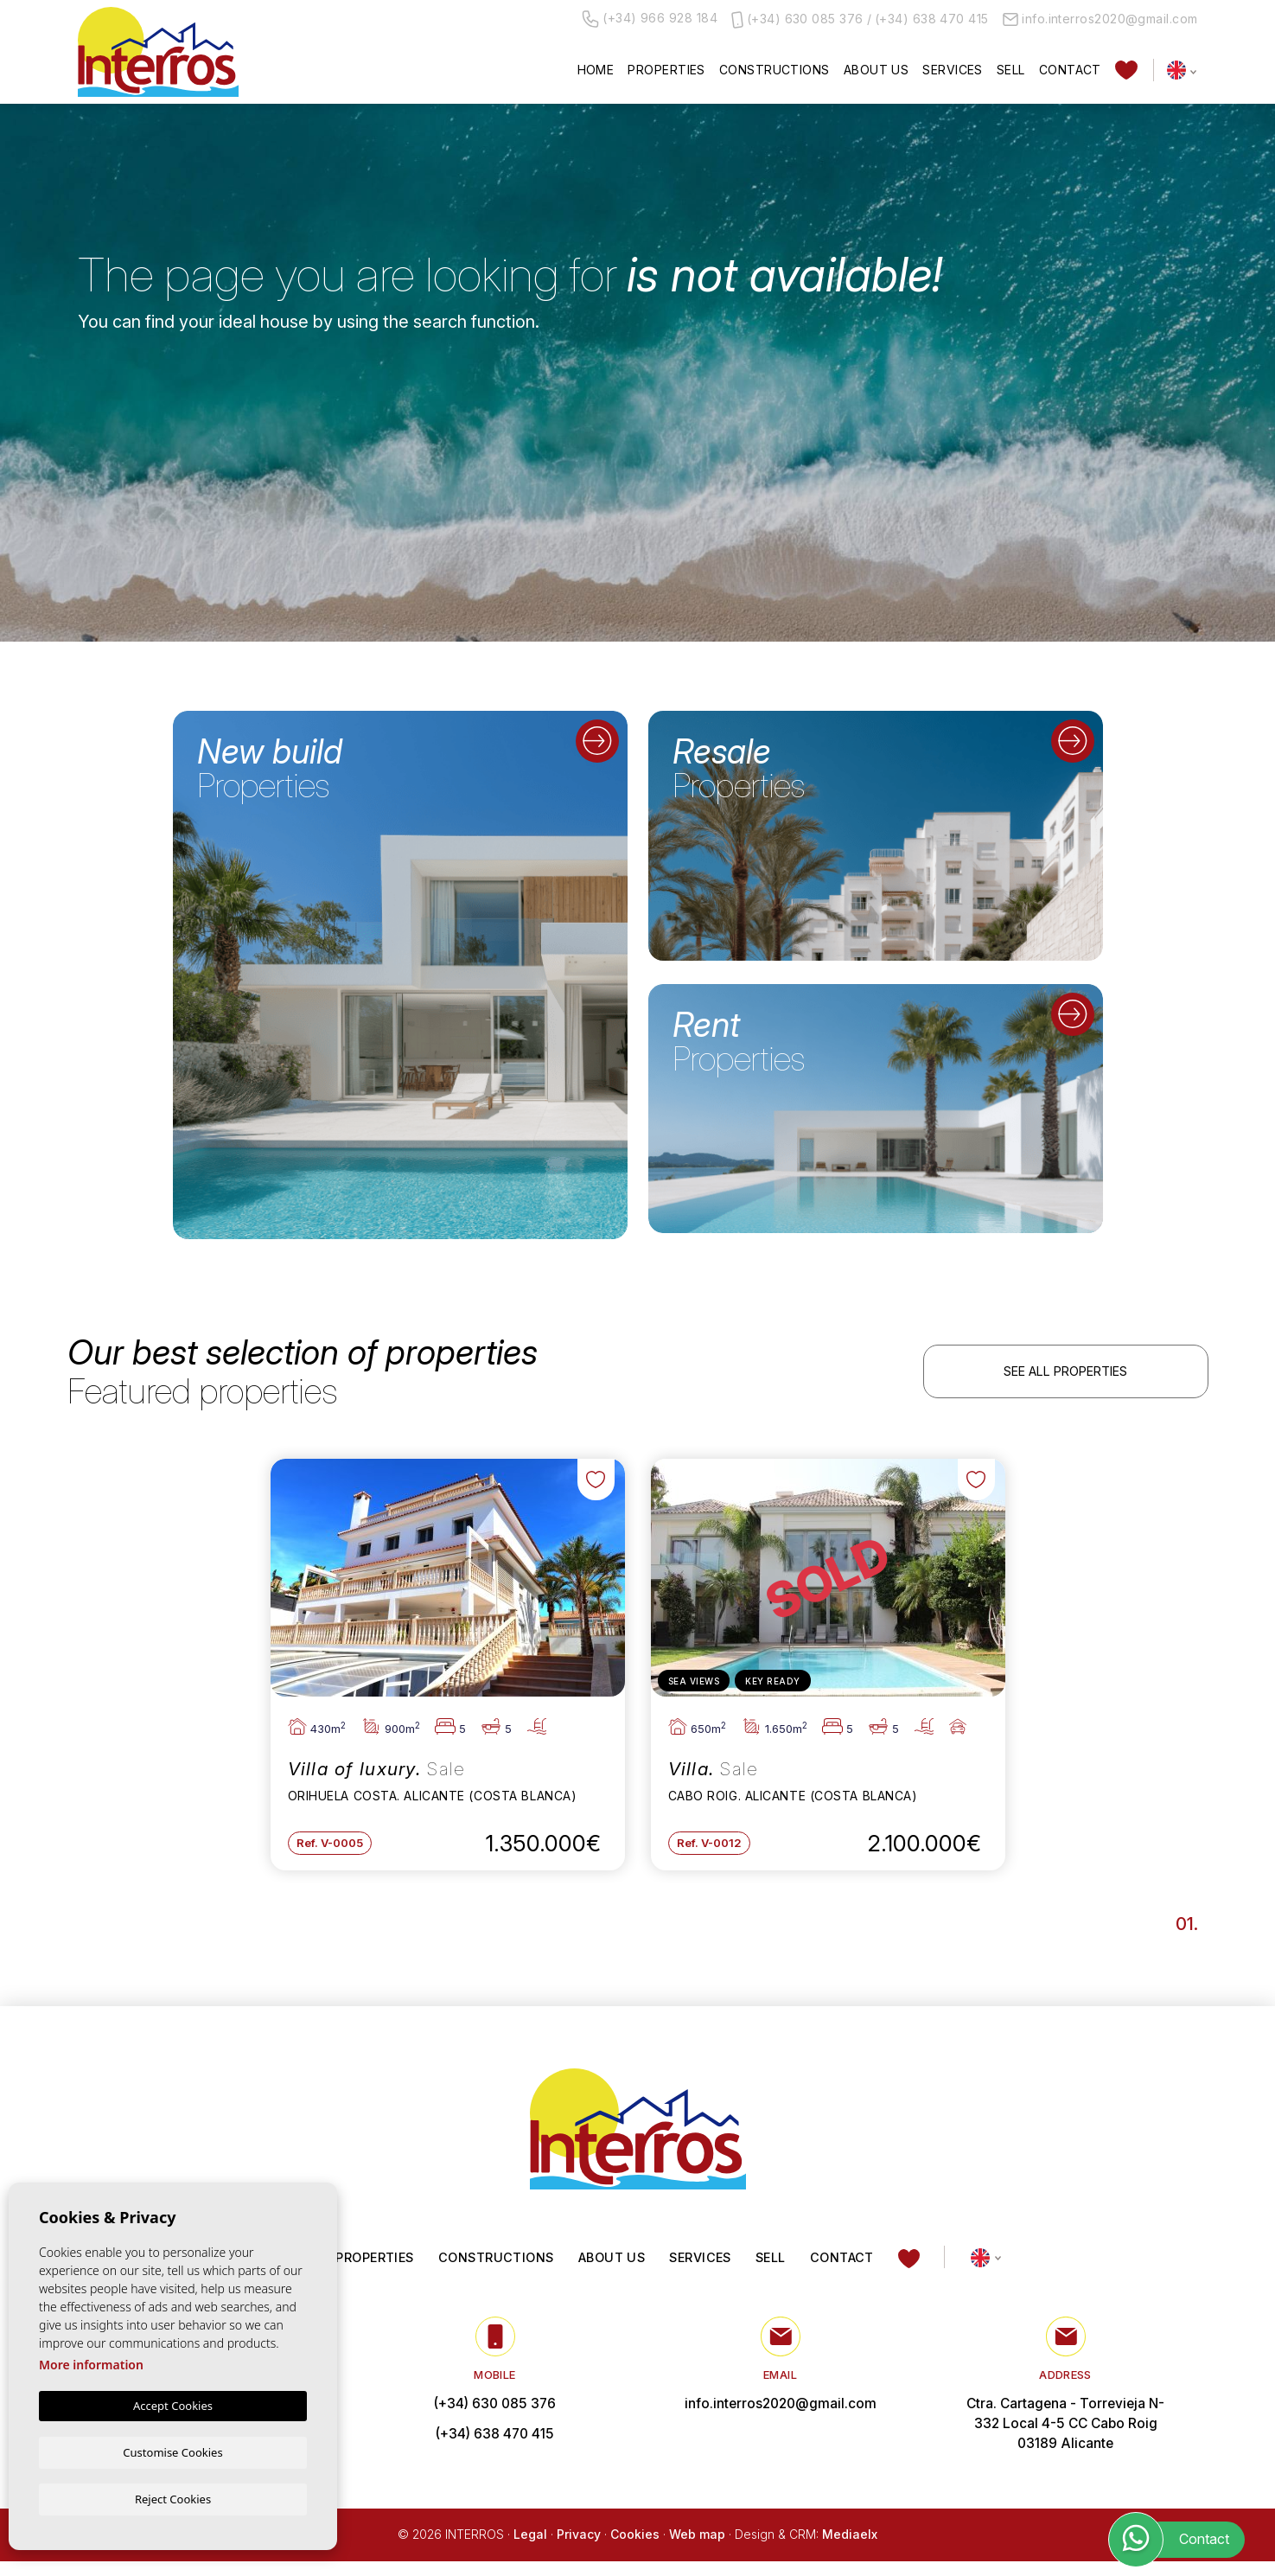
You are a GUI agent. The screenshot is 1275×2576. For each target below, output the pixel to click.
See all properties (1065, 1373)
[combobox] (176, 392)
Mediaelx (849, 2549)
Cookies (635, 2549)
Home (596, 69)
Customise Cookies (172, 2450)
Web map (697, 2549)
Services (952, 69)
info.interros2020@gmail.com (1100, 18)
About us (876, 69)
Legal (530, 2549)
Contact (1070, 69)
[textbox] (180, 394)
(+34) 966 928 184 (649, 19)
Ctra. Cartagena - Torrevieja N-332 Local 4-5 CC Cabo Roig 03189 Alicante (1065, 2437)
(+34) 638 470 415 (932, 18)
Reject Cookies (173, 2498)
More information (91, 2363)
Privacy (579, 2549)
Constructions (774, 69)
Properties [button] (666, 69)
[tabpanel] (448, 1669)
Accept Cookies (173, 2405)
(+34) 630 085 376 (805, 18)
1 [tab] (1190, 1933)
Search (1100, 451)
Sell (1011, 69)
